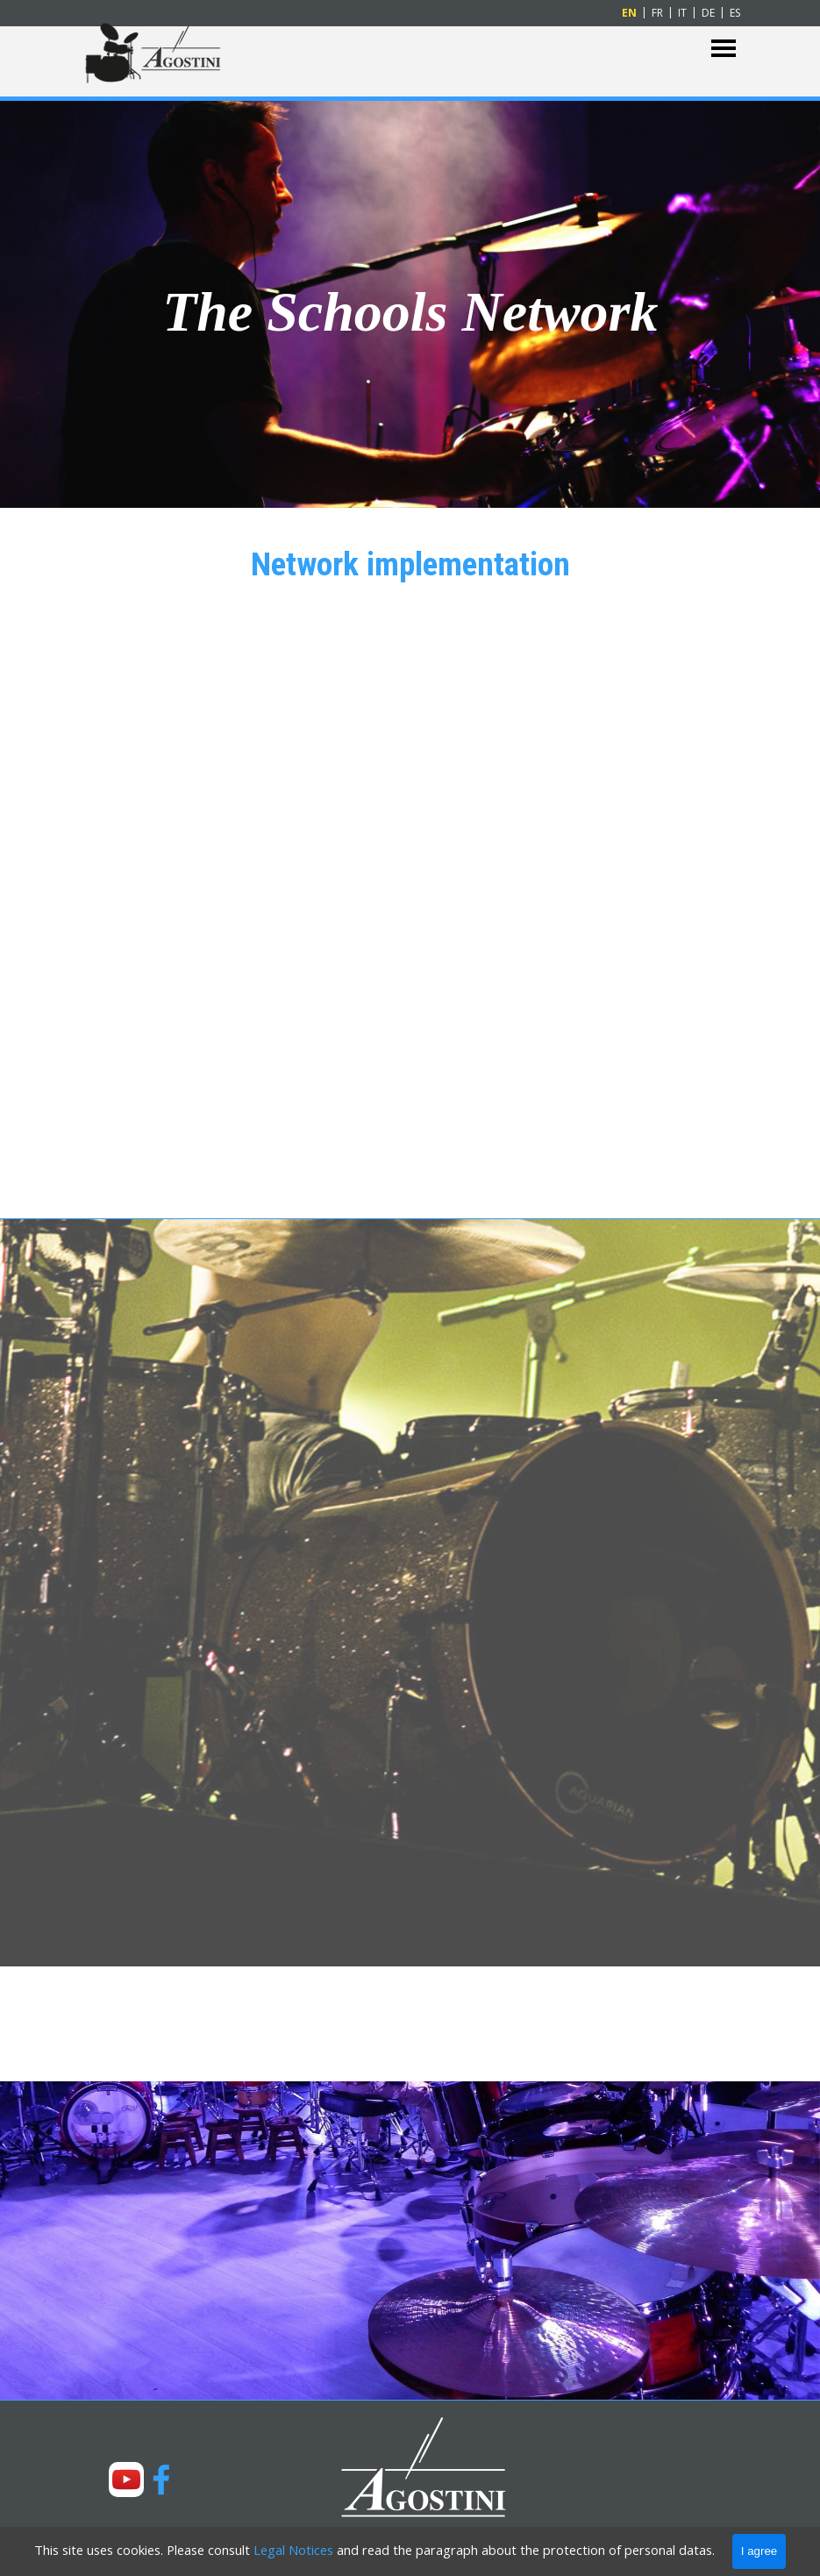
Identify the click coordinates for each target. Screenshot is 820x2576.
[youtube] (126, 2479)
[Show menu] (724, 48)
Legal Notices (293, 2549)
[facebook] (161, 2479)
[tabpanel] (410, 301)
